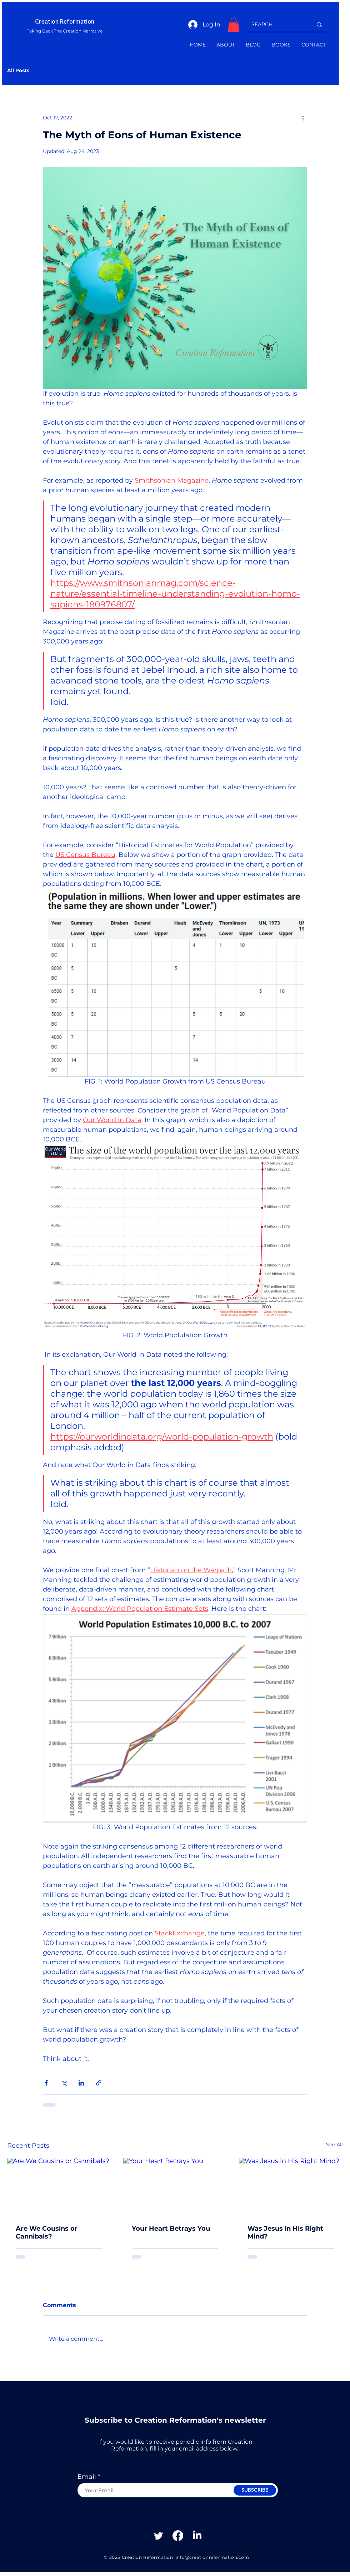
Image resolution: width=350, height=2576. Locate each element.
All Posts (18, 71)
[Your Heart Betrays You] (175, 2187)
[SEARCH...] (276, 24)
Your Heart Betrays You (171, 2228)
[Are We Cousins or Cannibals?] (59, 2187)
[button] (234, 25)
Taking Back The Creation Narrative (64, 31)
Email (87, 2476)
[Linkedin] (197, 2535)
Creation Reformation (64, 21)
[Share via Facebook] (46, 2082)
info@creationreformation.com (212, 2557)
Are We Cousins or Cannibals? (47, 2232)
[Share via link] (98, 2082)
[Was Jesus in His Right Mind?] (291, 2187)
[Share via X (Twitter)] (63, 2082)
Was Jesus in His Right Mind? (285, 2232)
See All (334, 2144)
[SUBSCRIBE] (255, 2490)
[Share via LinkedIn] (81, 2082)
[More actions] (303, 118)
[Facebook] (177, 2535)
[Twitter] (158, 2535)
